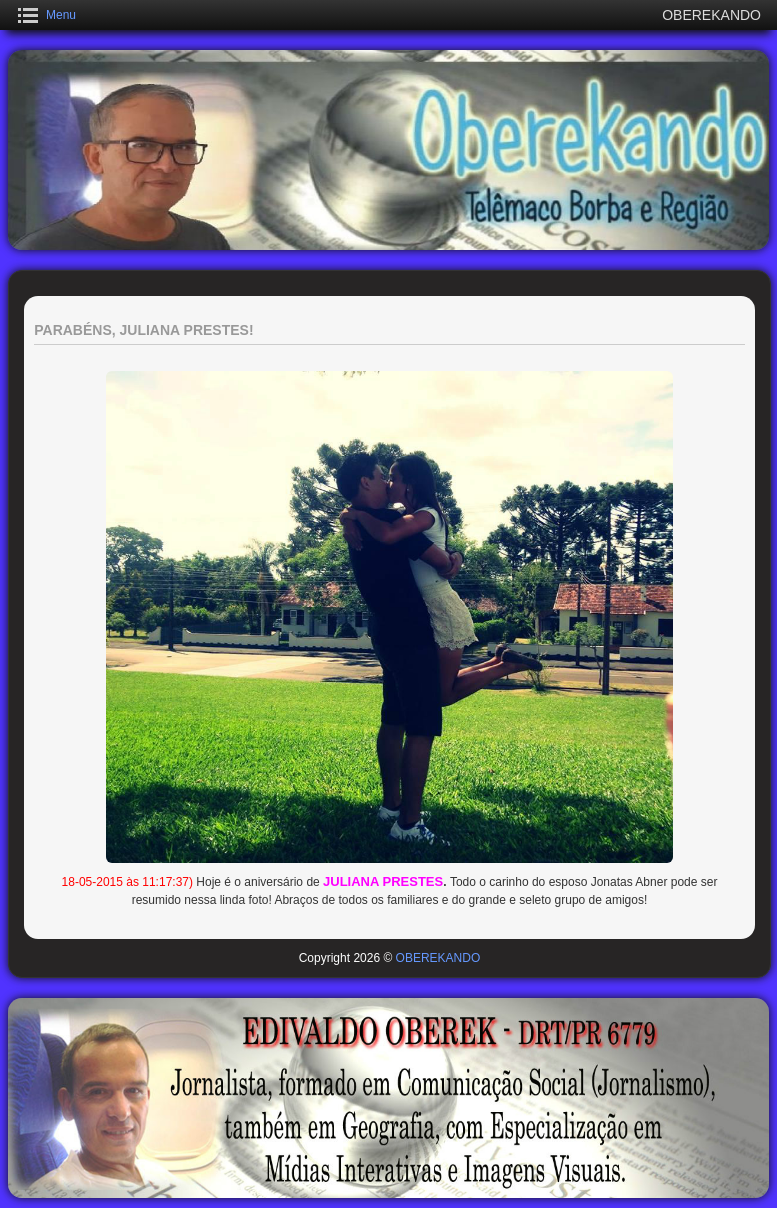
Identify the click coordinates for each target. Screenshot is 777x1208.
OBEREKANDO (438, 958)
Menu (61, 15)
